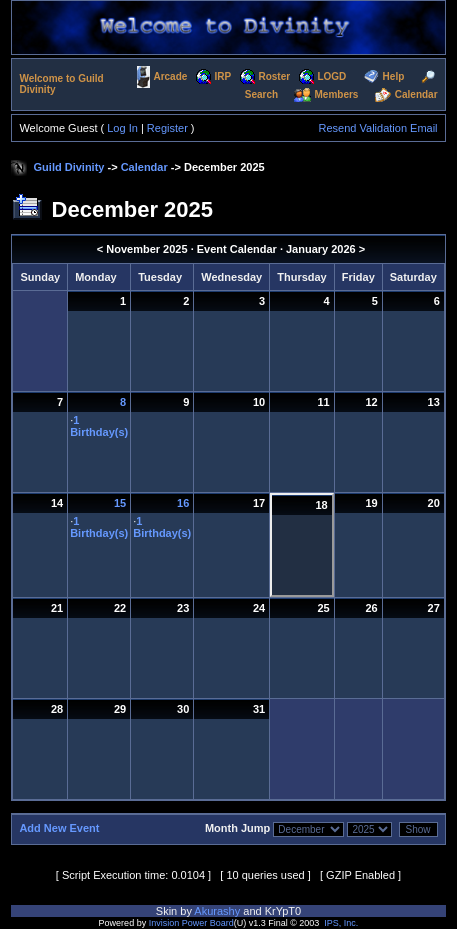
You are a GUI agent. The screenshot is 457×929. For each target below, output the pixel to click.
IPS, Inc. (341, 923)
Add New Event (59, 828)
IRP (223, 76)
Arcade (170, 76)
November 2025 (146, 249)
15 (120, 503)
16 (183, 503)
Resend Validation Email (378, 128)
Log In (122, 128)
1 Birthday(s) (99, 426)
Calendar (416, 94)
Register (167, 128)
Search (261, 94)
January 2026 (321, 249)
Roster (274, 76)
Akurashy (217, 911)
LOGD (331, 76)
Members (337, 94)
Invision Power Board (191, 923)
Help (394, 76)
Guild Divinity (69, 167)
